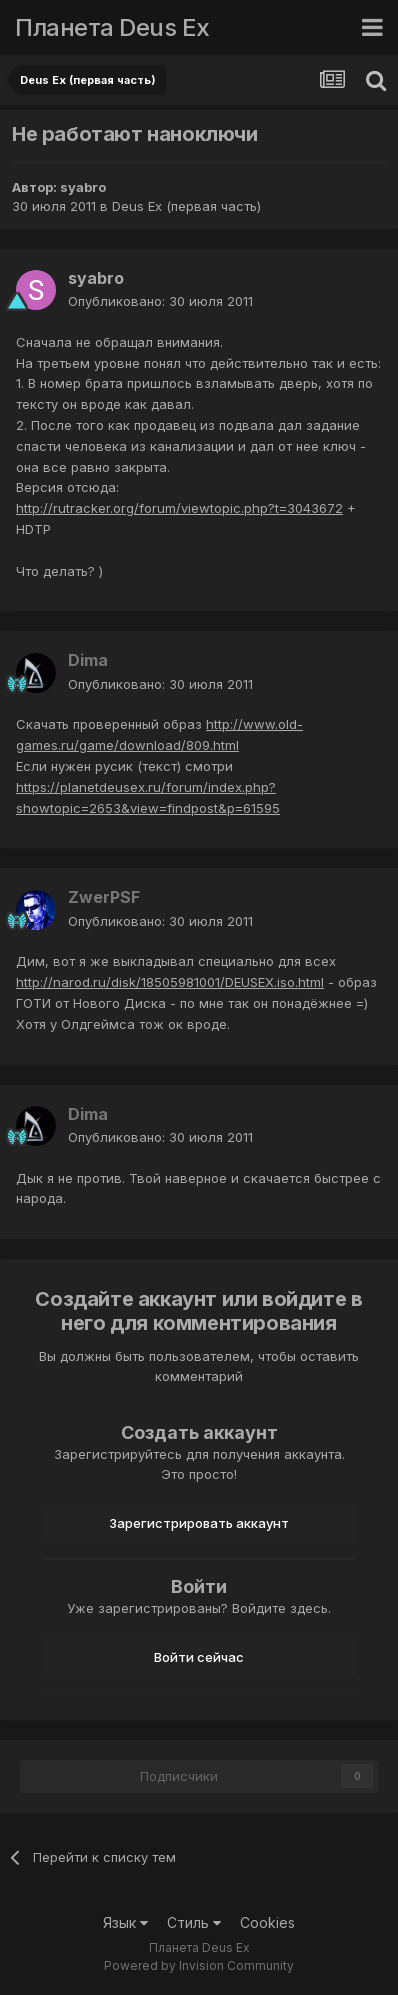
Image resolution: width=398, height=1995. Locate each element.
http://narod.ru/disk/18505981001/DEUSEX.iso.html (170, 982)
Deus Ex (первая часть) (186, 206)
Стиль (194, 1922)
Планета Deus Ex (112, 27)
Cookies (267, 1922)
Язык (125, 1922)
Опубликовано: (160, 301)
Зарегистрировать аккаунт (199, 1523)
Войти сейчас (199, 1657)
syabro (83, 187)
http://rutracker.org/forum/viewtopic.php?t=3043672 (179, 508)
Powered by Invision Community (199, 1965)
